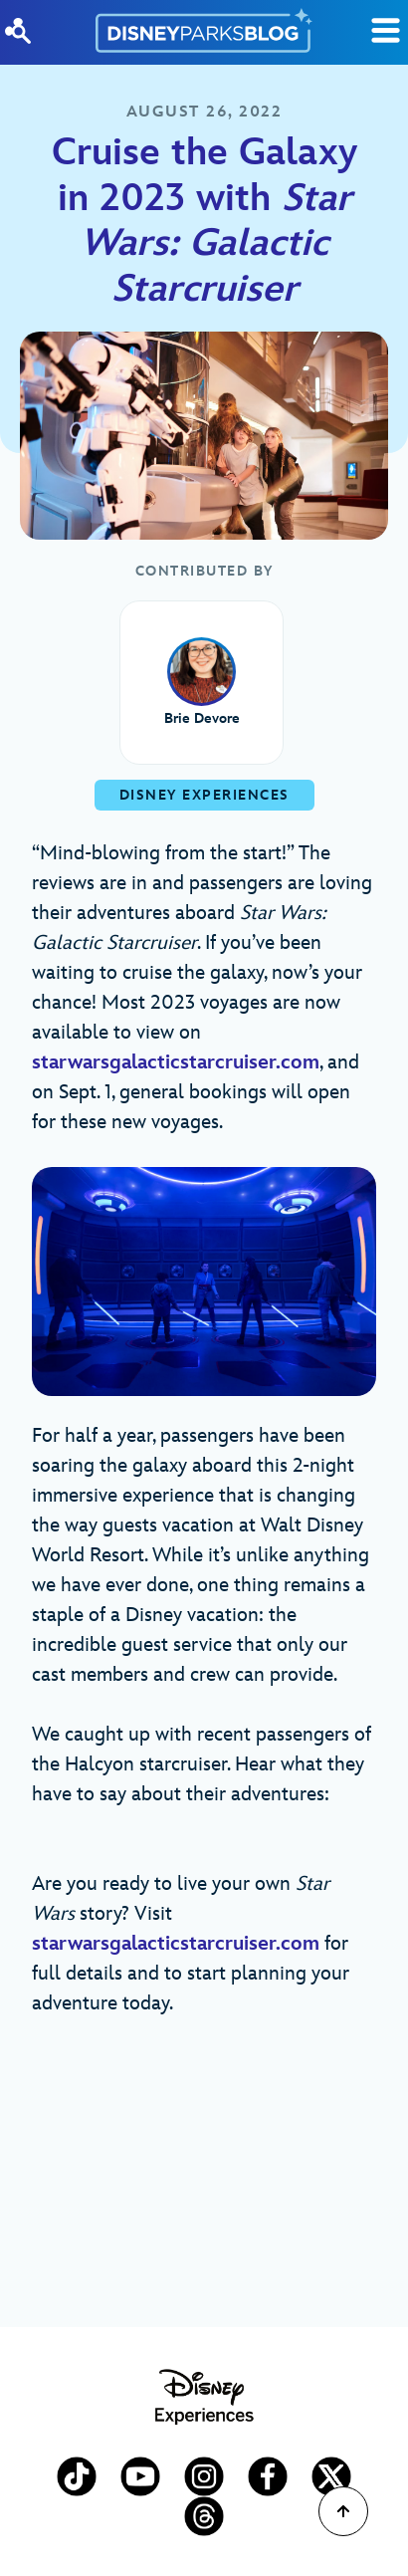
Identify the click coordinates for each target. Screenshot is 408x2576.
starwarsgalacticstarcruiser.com (175, 1062)
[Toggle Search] (385, 30)
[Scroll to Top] (343, 2511)
